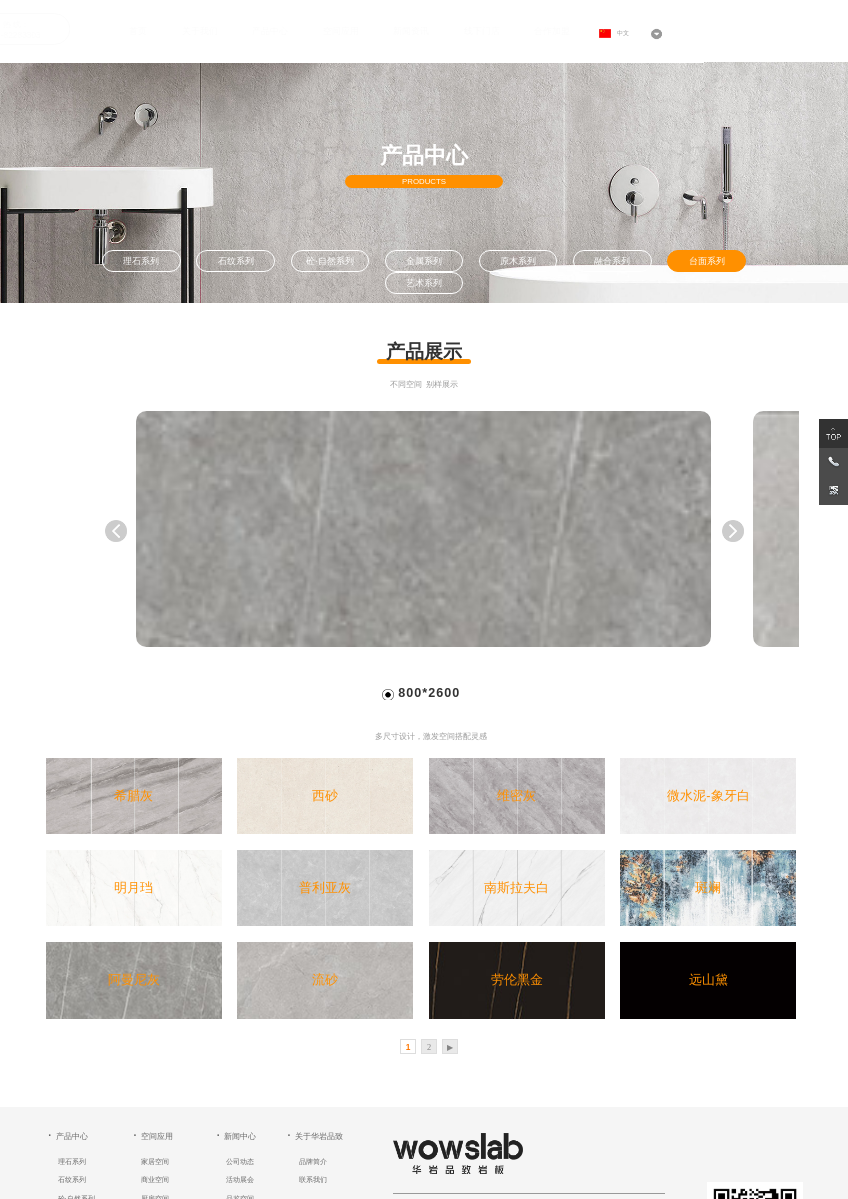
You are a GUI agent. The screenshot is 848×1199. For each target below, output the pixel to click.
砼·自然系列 (330, 260)
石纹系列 (236, 260)
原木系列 (518, 260)
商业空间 (155, 1179)
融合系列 (612, 260)
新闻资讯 (406, 30)
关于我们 (194, 30)
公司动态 (240, 1161)
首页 (133, 30)
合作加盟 (547, 30)
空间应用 (335, 30)
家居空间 (155, 1161)
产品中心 (265, 30)
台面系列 (707, 260)
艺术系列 (424, 282)
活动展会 (240, 1179)
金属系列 (424, 260)
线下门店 (476, 30)
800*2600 (429, 693)
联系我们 (313, 1179)
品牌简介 (313, 1161)
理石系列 (141, 260)
